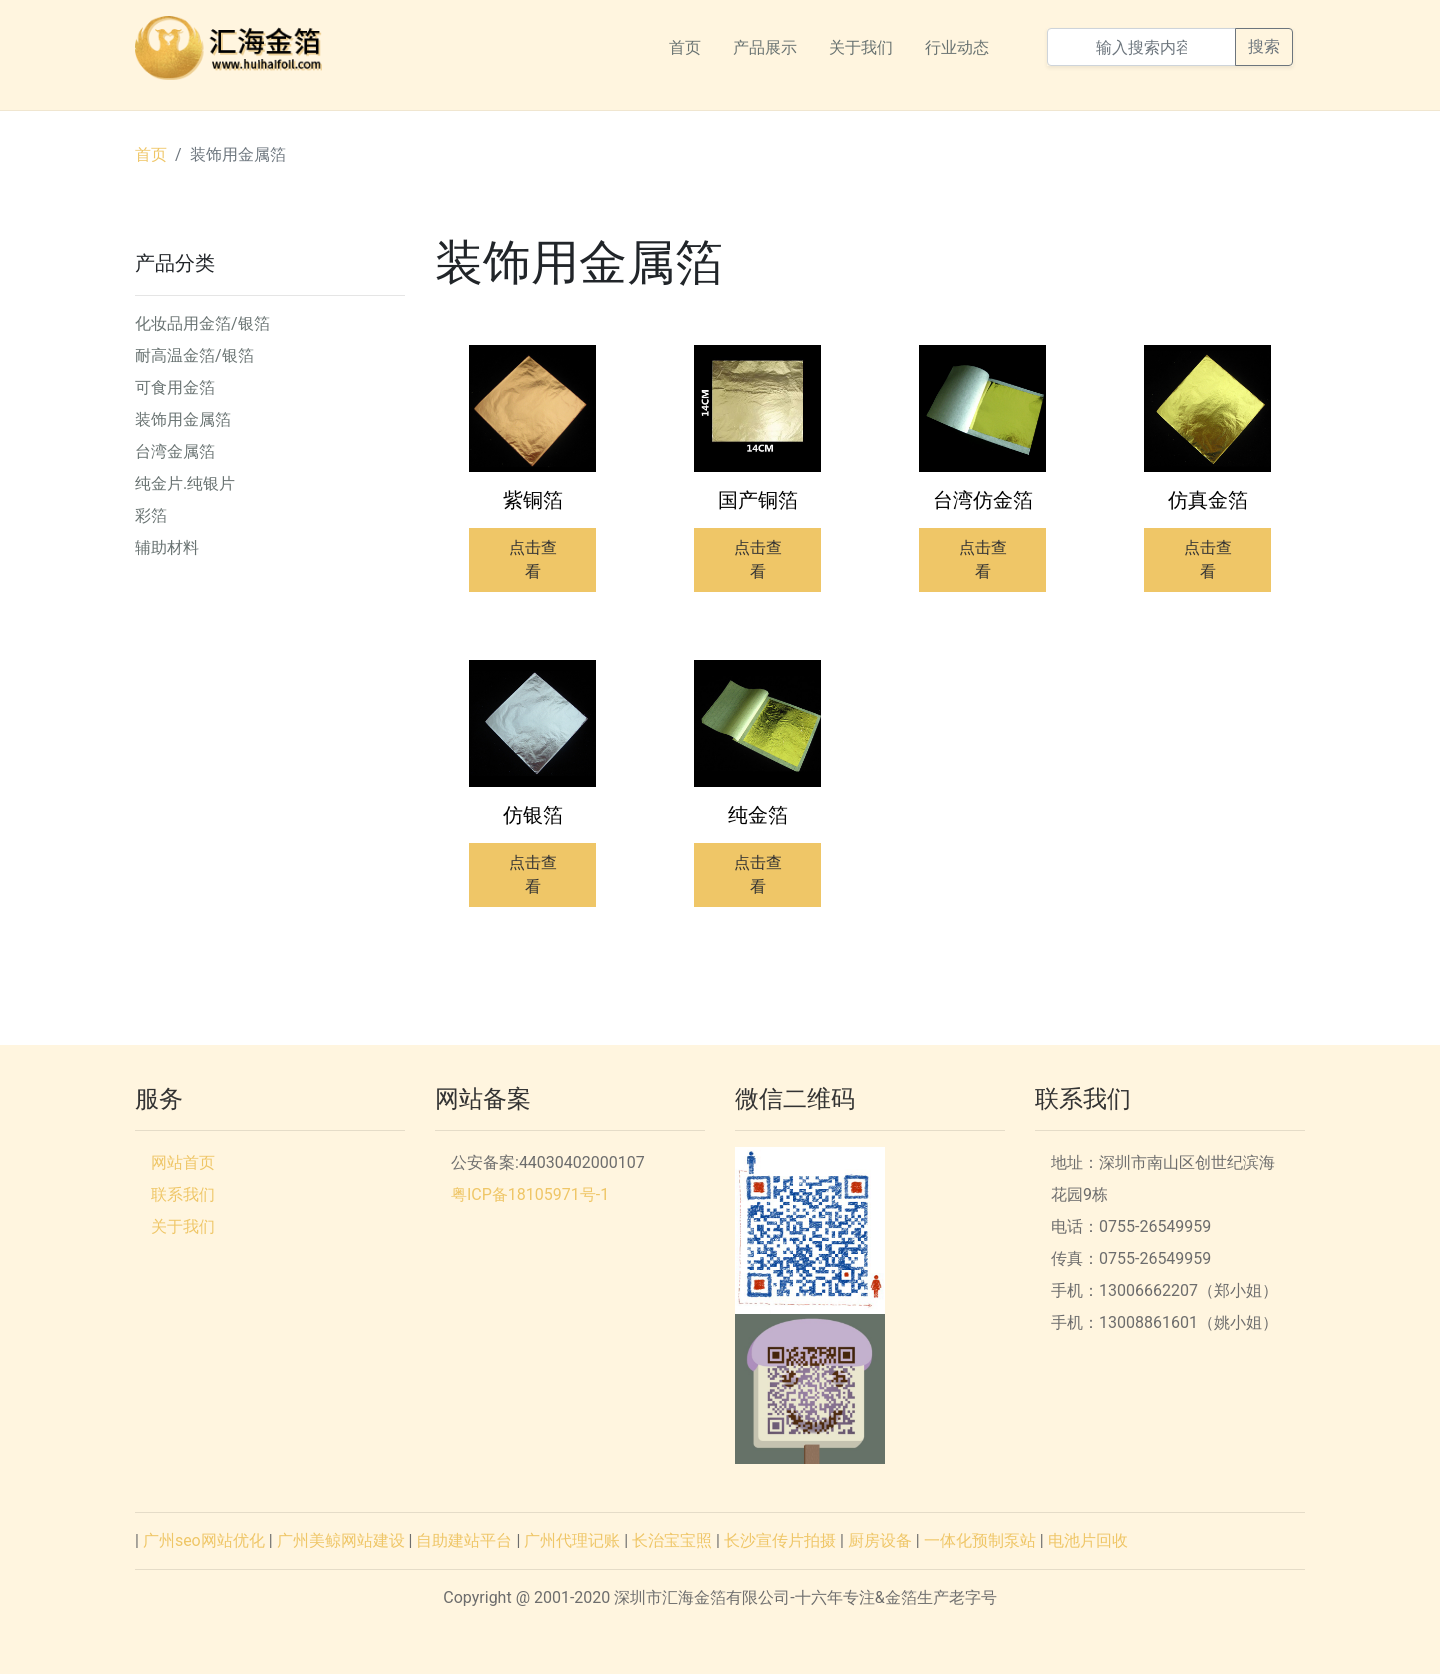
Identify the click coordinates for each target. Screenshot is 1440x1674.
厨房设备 (880, 1540)
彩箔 (151, 515)
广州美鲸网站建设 (341, 1540)
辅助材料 (167, 547)
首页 (685, 47)
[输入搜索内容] (1141, 47)
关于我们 (861, 47)
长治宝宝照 (672, 1540)
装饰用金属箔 (238, 154)
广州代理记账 (572, 1540)
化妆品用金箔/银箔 (202, 323)
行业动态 (957, 47)
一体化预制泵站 (980, 1540)
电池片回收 (1088, 1540)
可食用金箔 (175, 387)
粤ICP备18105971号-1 (530, 1194)
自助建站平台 (464, 1540)
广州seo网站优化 (204, 1540)
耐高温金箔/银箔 (194, 355)
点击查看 (533, 559)
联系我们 (183, 1194)
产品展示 (765, 47)
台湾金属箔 (175, 451)
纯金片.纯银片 (185, 483)
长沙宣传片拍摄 (780, 1540)
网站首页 (183, 1162)
